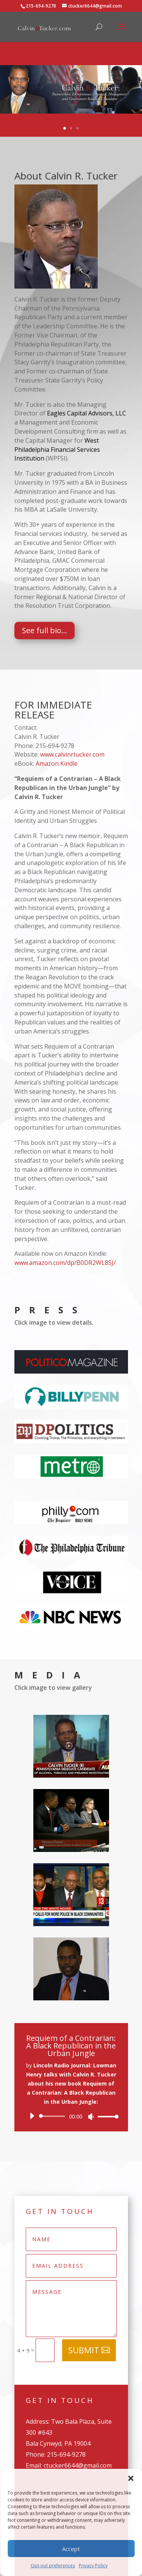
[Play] (32, 2116)
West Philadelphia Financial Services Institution (57, 449)
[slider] (54, 2116)
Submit (83, 2350)
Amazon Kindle (57, 763)
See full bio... (44, 630)
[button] (130, 2478)
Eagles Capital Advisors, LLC (86, 413)
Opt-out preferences (53, 2565)
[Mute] (90, 2116)
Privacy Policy (93, 2565)
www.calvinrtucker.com (72, 754)
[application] (71, 2116)
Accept (71, 2549)
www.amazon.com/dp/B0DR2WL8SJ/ (65, 1262)
